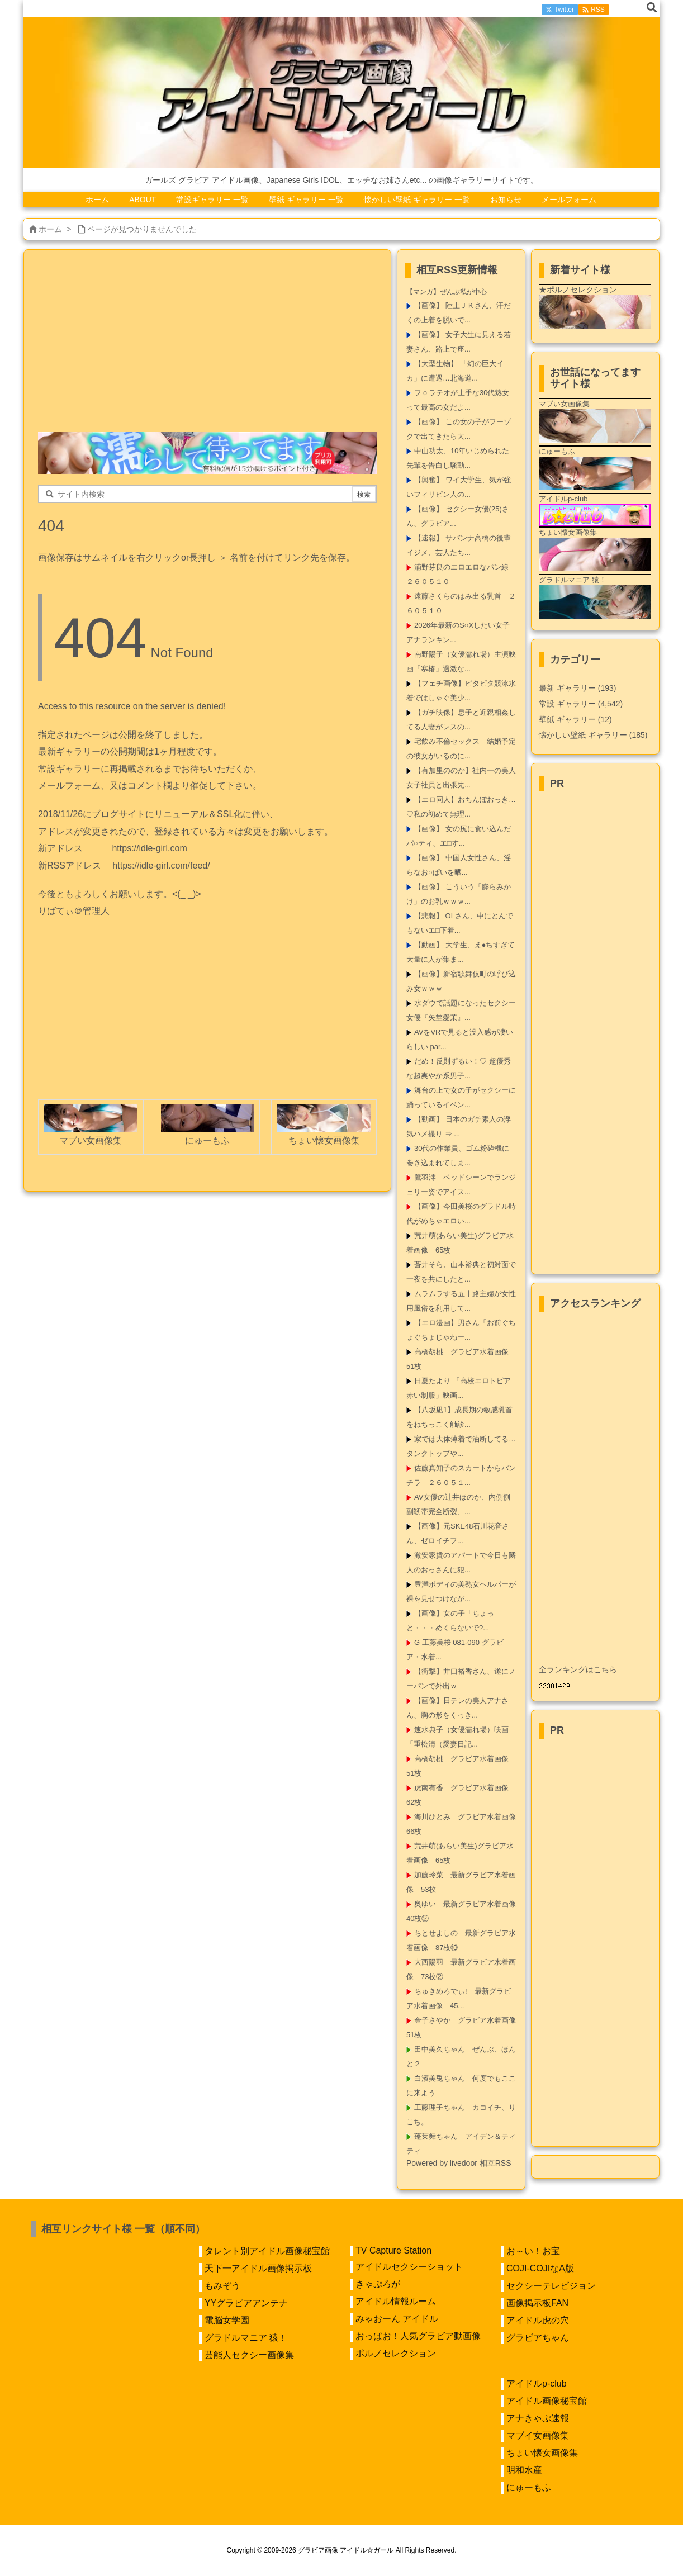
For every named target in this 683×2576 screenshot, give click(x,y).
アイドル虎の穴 (537, 2320)
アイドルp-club (536, 2383)
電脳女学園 (227, 2320)
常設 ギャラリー (567, 703)
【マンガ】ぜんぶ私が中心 (446, 292)
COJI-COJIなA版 (540, 2268)
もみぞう (222, 2285)
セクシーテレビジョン (551, 2285)
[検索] (651, 8)
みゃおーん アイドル (396, 2318)
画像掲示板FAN (537, 2303)
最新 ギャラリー (577, 688)
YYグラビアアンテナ (246, 2303)
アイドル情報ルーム (395, 2301)
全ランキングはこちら (578, 1669)
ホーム (50, 229)
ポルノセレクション (395, 2353)
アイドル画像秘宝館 (546, 2401)
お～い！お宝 (533, 2251)
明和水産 (524, 2470)
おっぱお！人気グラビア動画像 (418, 2336)
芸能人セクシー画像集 (249, 2355)
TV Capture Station (393, 2250)
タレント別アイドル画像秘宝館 (267, 2251)
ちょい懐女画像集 (542, 2453)
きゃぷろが (377, 2284)
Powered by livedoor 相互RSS (458, 2162)
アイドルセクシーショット (409, 2266)
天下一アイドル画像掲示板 (258, 2268)
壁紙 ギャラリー (575, 719)
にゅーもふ (528, 2487)
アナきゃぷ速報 (537, 2418)
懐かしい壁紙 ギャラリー (593, 734)
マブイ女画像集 (537, 2435)
